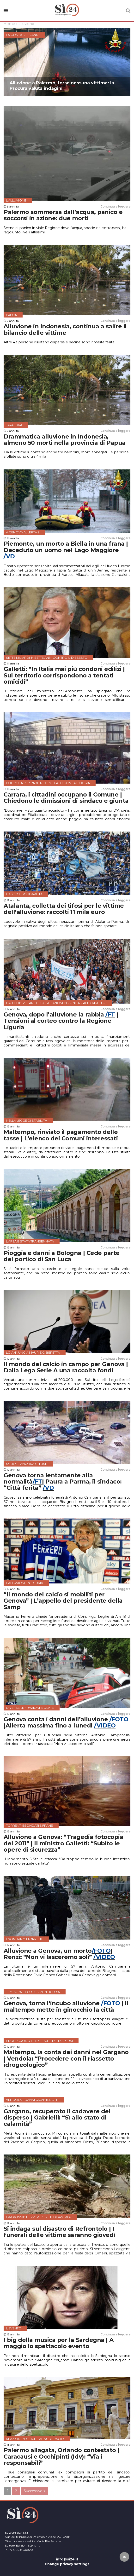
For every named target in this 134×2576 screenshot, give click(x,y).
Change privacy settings (67, 2564)
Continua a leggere (115, 206)
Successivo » (34, 2491)
